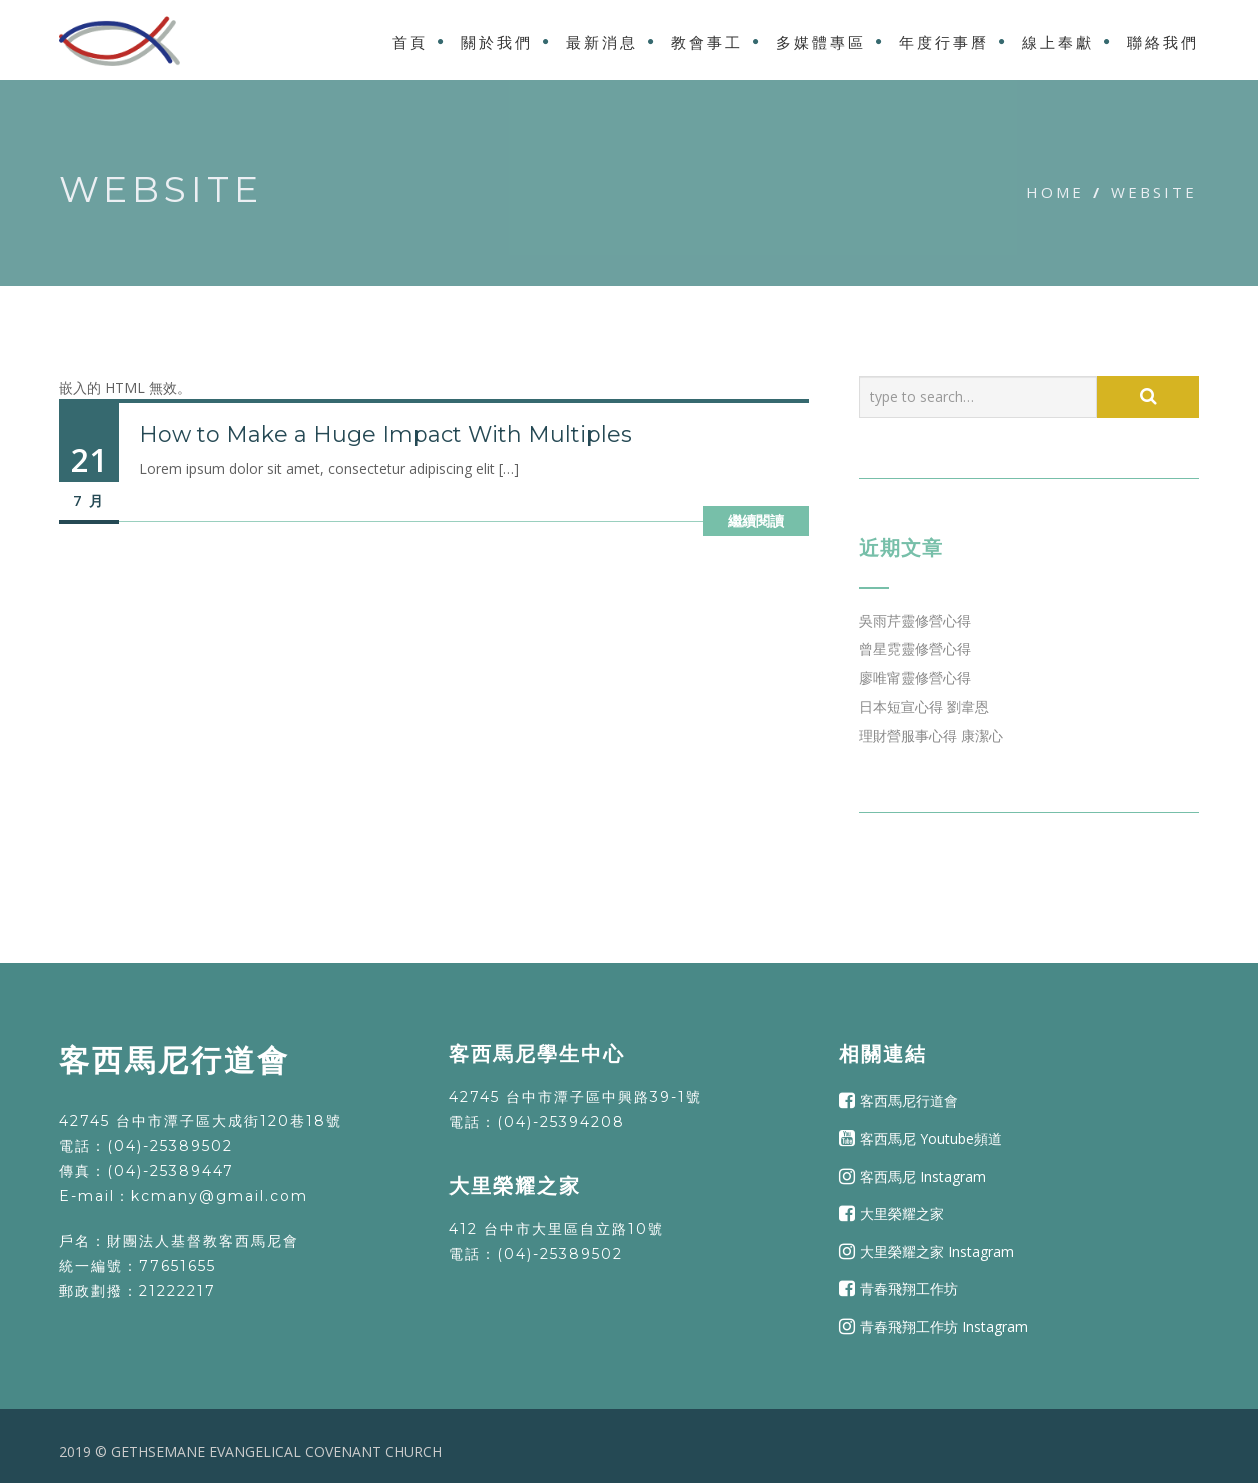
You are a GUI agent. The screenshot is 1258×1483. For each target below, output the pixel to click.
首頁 (410, 42)
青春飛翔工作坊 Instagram (944, 1326)
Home (1055, 192)
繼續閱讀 (756, 520)
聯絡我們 (1163, 42)
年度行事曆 (944, 42)
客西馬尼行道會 (909, 1100)
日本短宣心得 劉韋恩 (924, 706)
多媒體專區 (821, 42)
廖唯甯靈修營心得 (915, 677)
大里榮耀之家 (902, 1213)
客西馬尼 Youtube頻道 (931, 1138)
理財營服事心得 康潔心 (931, 735)
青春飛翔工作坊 (909, 1288)
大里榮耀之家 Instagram (937, 1251)
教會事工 (707, 42)
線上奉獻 (1058, 42)
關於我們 (497, 42)
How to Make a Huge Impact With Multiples (385, 434)
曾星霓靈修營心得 (915, 648)
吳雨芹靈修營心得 (915, 620)
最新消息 (602, 42)
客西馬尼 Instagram (923, 1175)
